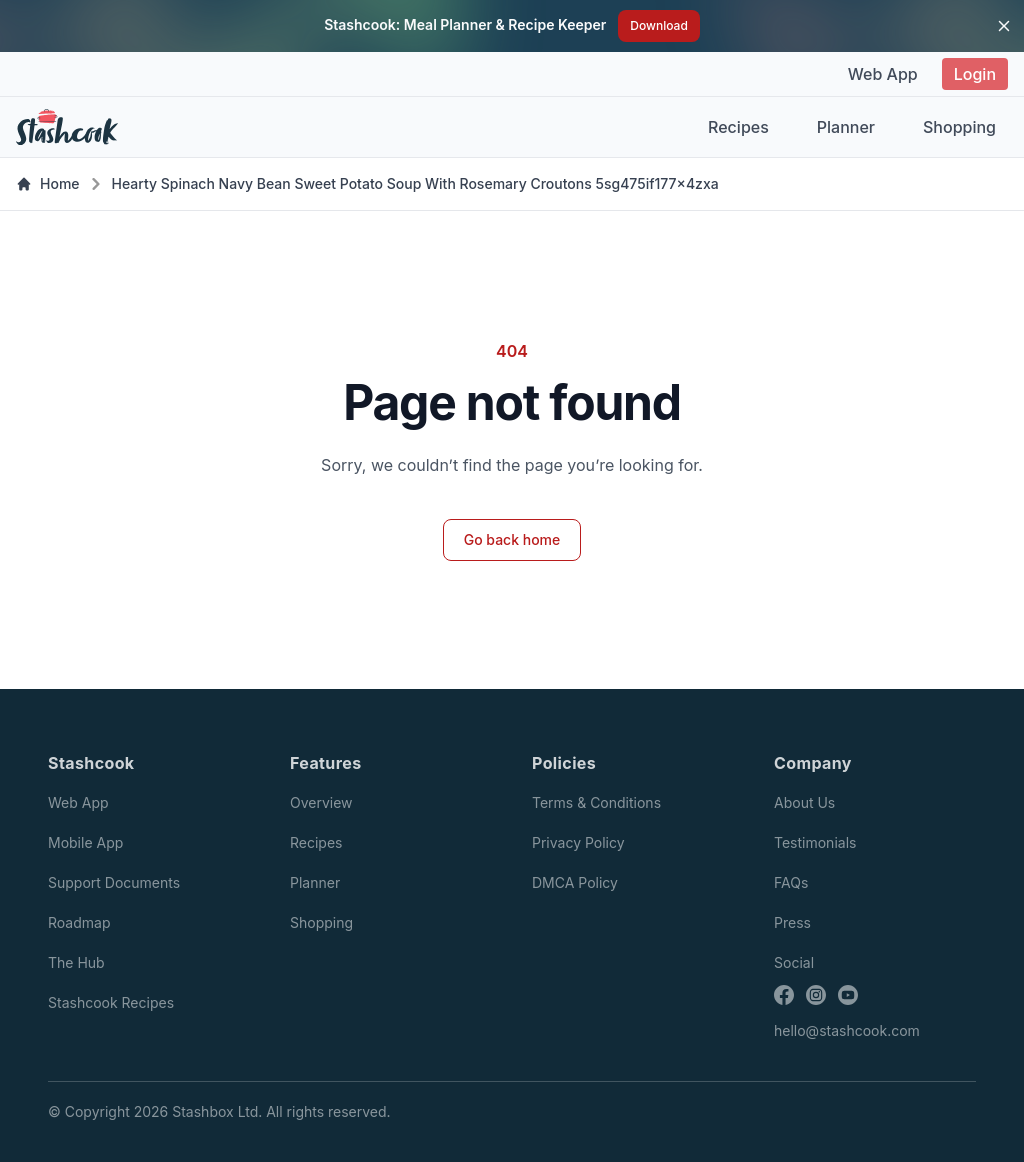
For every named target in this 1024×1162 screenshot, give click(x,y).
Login (975, 74)
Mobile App (85, 842)
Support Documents (114, 882)
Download (659, 25)
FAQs (791, 882)
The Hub (76, 962)
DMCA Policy (575, 882)
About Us (804, 802)
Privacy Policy (578, 842)
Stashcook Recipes (111, 1002)
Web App (883, 74)
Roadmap (79, 922)
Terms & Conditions (596, 802)
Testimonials (815, 842)
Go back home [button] (512, 539)
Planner (846, 127)
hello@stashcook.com (847, 1030)
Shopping (959, 127)
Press (792, 922)
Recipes (738, 127)
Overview (321, 802)
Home (48, 183)
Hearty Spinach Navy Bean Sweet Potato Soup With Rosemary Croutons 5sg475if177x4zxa (415, 183)
